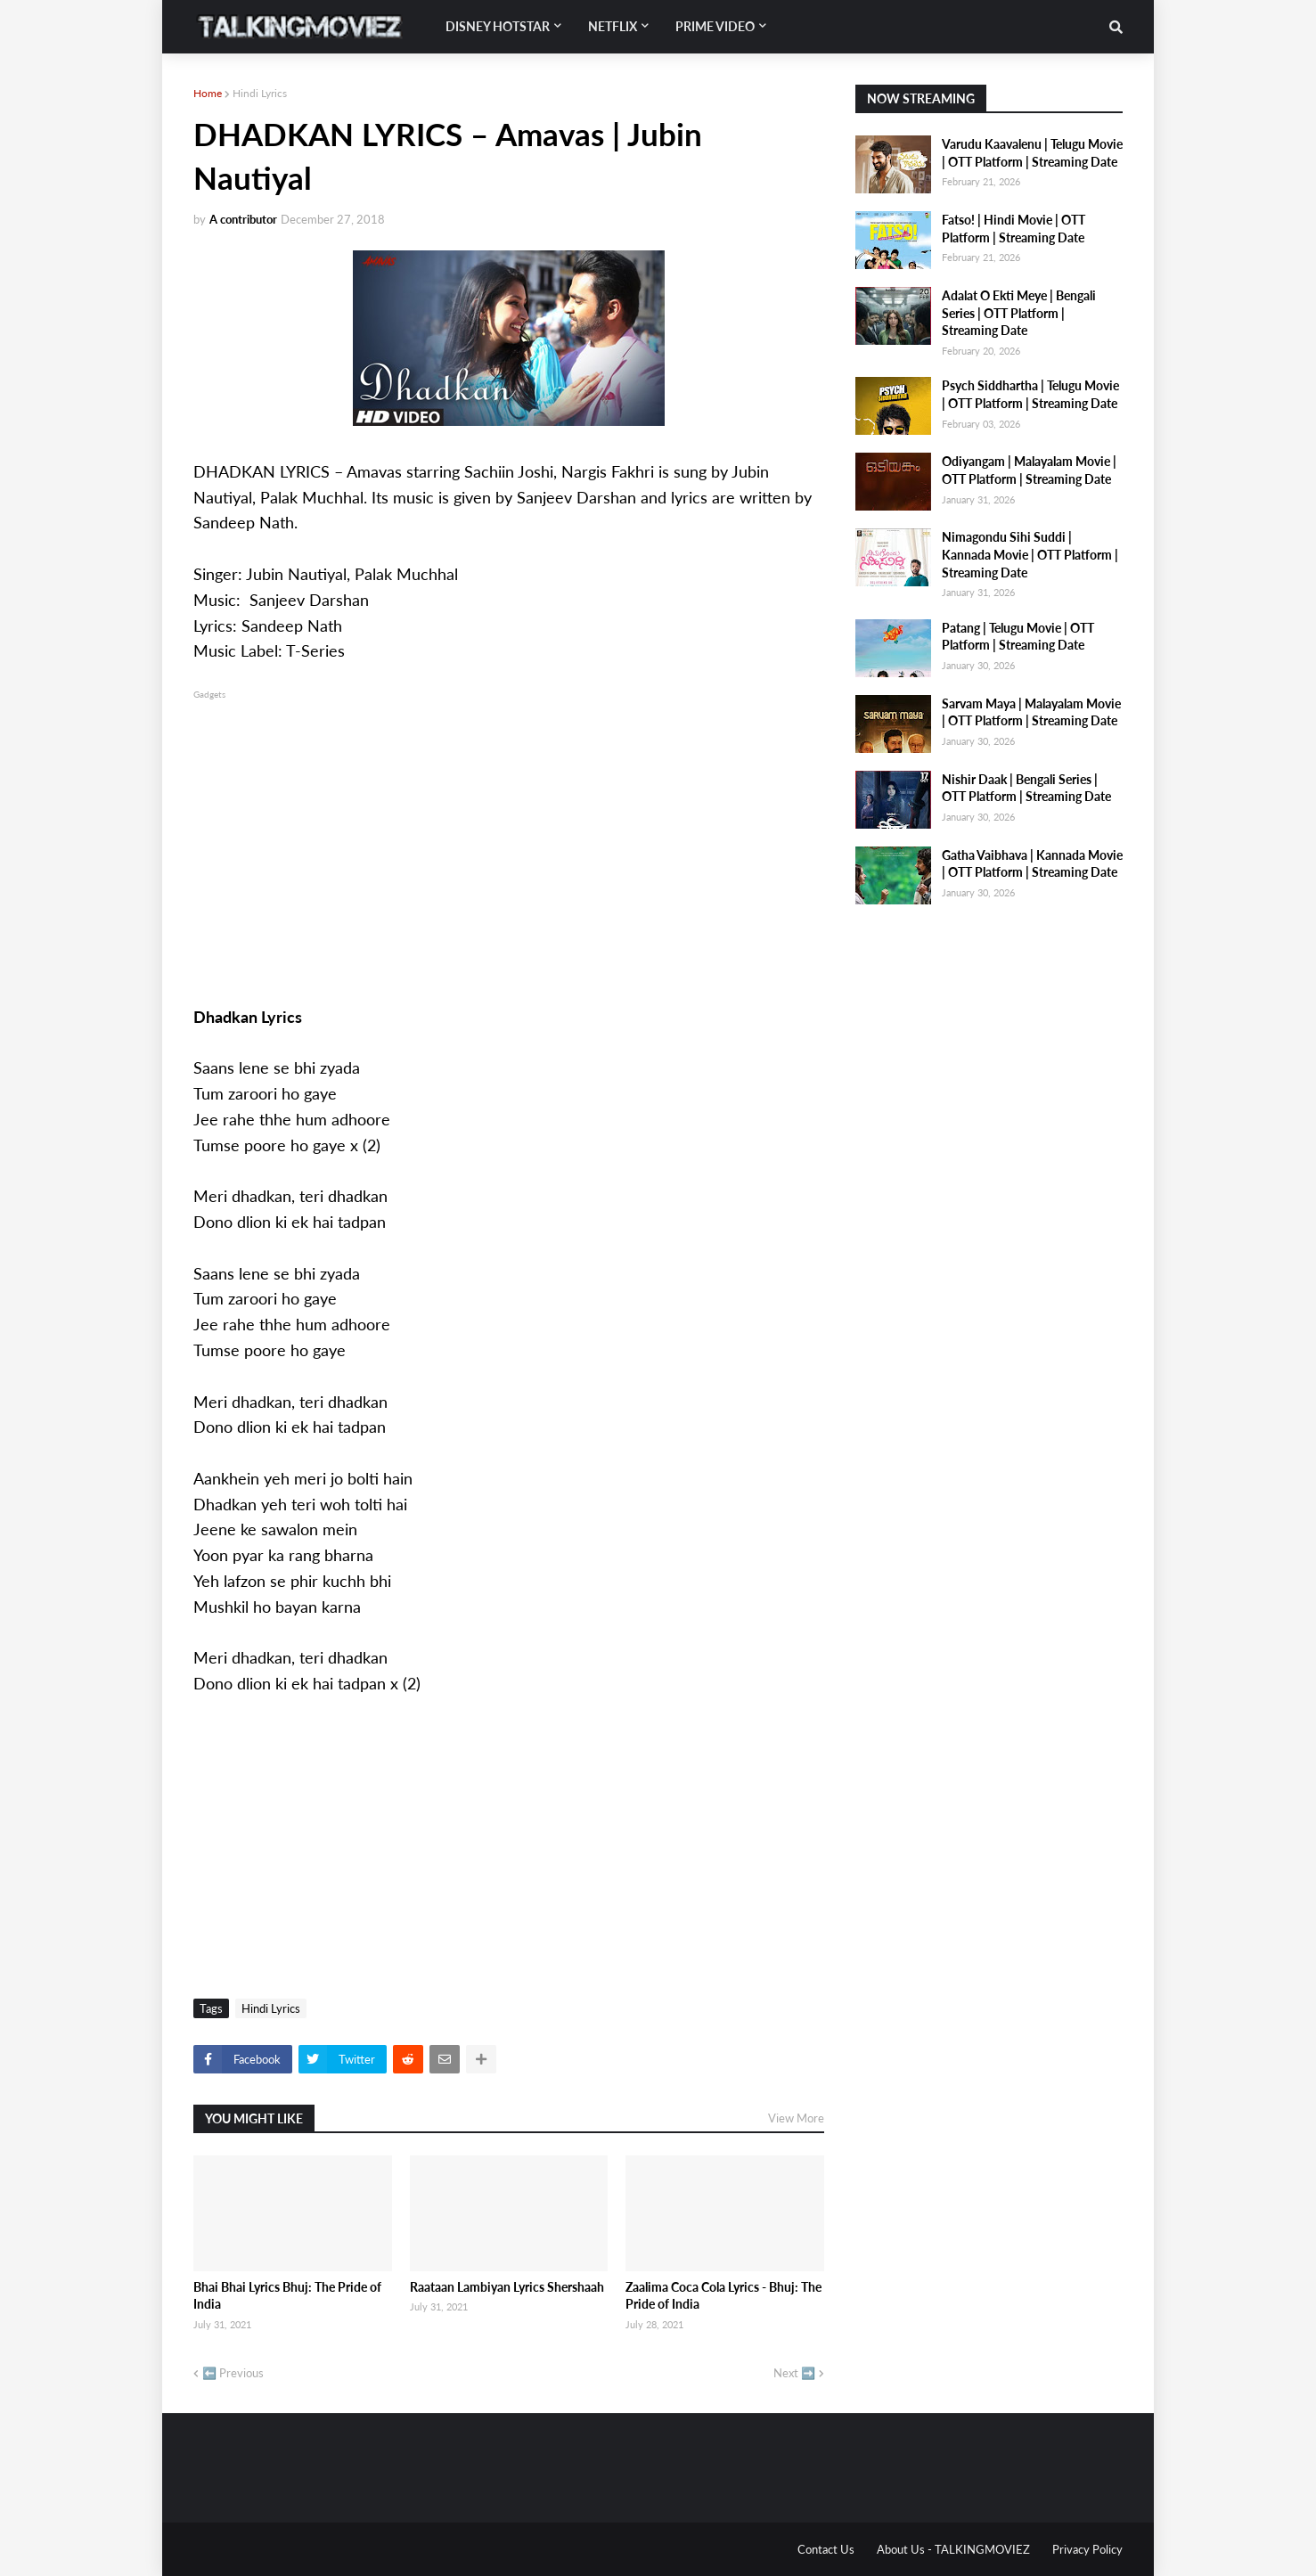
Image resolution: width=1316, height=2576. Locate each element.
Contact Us (825, 2549)
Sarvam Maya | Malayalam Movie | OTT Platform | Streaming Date (1031, 712)
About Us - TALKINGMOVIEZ (953, 2549)
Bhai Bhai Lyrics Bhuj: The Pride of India (287, 2295)
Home (207, 93)
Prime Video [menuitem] (715, 26)
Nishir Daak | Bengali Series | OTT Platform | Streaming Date (1026, 788)
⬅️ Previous (233, 2373)
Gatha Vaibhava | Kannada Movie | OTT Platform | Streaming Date (1032, 863)
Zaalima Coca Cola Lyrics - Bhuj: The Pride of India (723, 2295)
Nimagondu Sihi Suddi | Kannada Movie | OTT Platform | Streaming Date (1030, 554)
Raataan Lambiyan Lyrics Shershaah (507, 2286)
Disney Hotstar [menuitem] (497, 26)
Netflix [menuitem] (612, 26)
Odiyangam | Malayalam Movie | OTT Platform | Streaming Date (1029, 470)
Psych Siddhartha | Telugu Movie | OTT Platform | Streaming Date (1030, 394)
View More (796, 2118)
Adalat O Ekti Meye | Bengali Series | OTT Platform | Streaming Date (1019, 313)
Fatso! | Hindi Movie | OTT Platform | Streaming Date (1013, 228)
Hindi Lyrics (260, 93)
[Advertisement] (508, 828)
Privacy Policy (1087, 2549)
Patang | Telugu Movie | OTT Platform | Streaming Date (1018, 636)
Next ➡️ (794, 2373)
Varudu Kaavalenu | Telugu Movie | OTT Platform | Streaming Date (1032, 152)
